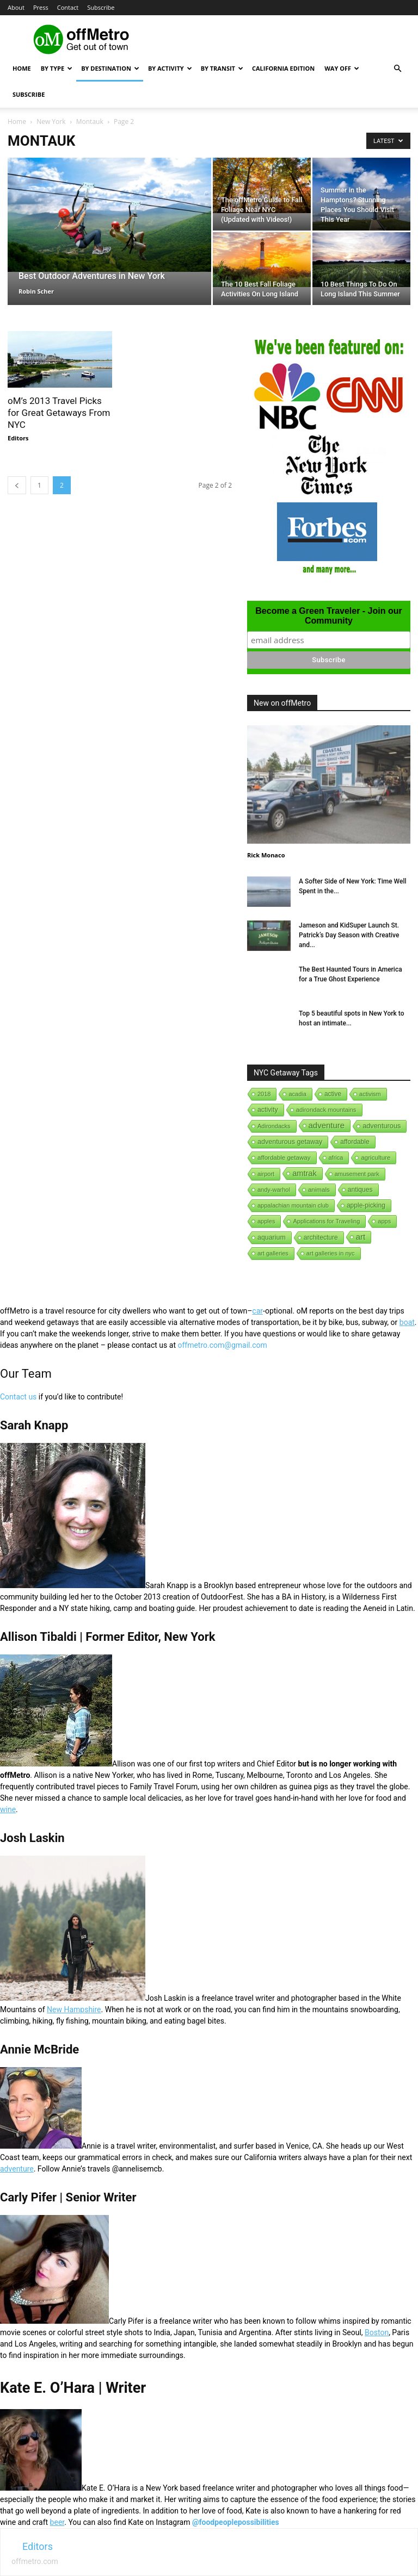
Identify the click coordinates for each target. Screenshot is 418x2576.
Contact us (18, 1396)
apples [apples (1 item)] (266, 1221)
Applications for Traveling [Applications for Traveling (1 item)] (326, 1221)
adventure (17, 2168)
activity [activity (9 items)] (267, 1109)
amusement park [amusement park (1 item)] (357, 1174)
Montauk (89, 121)
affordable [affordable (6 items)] (354, 1142)
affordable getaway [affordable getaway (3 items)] (284, 1157)
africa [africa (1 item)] (336, 1157)
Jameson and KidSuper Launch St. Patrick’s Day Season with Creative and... (349, 935)
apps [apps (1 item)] (384, 1221)
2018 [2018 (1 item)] (264, 1094)
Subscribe (100, 7)
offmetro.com (34, 2561)
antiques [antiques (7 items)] (360, 1189)
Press (40, 7)
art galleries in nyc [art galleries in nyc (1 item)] (330, 1253)
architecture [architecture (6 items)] (321, 1237)
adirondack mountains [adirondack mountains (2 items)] (326, 1109)
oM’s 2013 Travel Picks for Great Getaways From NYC (59, 412)
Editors (18, 438)
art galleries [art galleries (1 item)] (272, 1253)
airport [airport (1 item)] (265, 1174)
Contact (68, 7)
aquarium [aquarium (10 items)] (271, 1237)
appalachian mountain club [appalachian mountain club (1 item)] (293, 1205)
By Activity (170, 68)
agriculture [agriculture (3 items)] (375, 1157)
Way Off (341, 68)
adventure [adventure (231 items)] (327, 1125)
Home (22, 68)
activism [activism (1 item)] (370, 1094)
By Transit (222, 68)
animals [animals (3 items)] (319, 1189)
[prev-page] (17, 485)
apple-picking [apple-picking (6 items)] (366, 1205)
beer (57, 2522)
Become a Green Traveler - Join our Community (328, 615)
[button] (397, 69)
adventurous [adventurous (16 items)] (381, 1126)
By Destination (110, 68)
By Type (56, 68)
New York (50, 121)
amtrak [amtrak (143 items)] (304, 1173)
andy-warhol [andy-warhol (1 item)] (273, 1189)
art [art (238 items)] (361, 1236)
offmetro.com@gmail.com (222, 1345)
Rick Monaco (266, 855)
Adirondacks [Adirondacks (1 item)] (274, 1126)
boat (407, 1322)
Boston (377, 2332)
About (16, 7)
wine (8, 1809)
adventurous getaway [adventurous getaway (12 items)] (289, 1142)
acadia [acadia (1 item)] (297, 1094)
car (257, 1310)
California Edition (283, 68)
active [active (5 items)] (332, 1094)
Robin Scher (36, 291)
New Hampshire (74, 2009)
